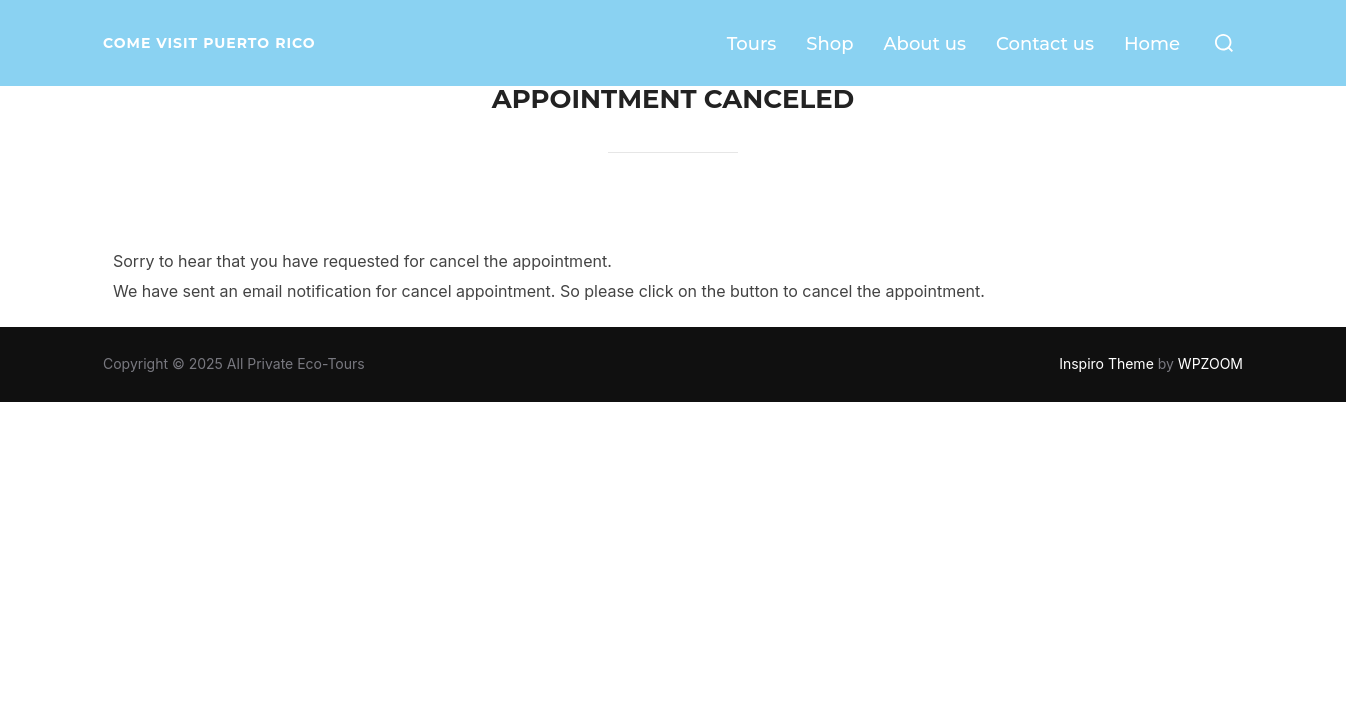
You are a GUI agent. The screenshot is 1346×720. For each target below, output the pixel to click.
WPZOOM (1210, 363)
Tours (752, 44)
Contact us (1045, 44)
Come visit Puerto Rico (209, 43)
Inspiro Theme (1106, 363)
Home (1152, 44)
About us (924, 44)
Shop (829, 44)
